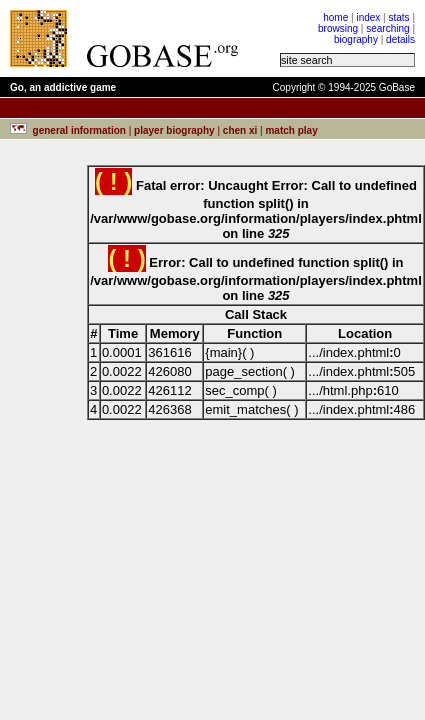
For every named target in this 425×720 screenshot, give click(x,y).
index (368, 17)
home (335, 17)
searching (387, 28)
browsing (338, 28)
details (400, 39)
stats (398, 17)
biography (356, 39)
